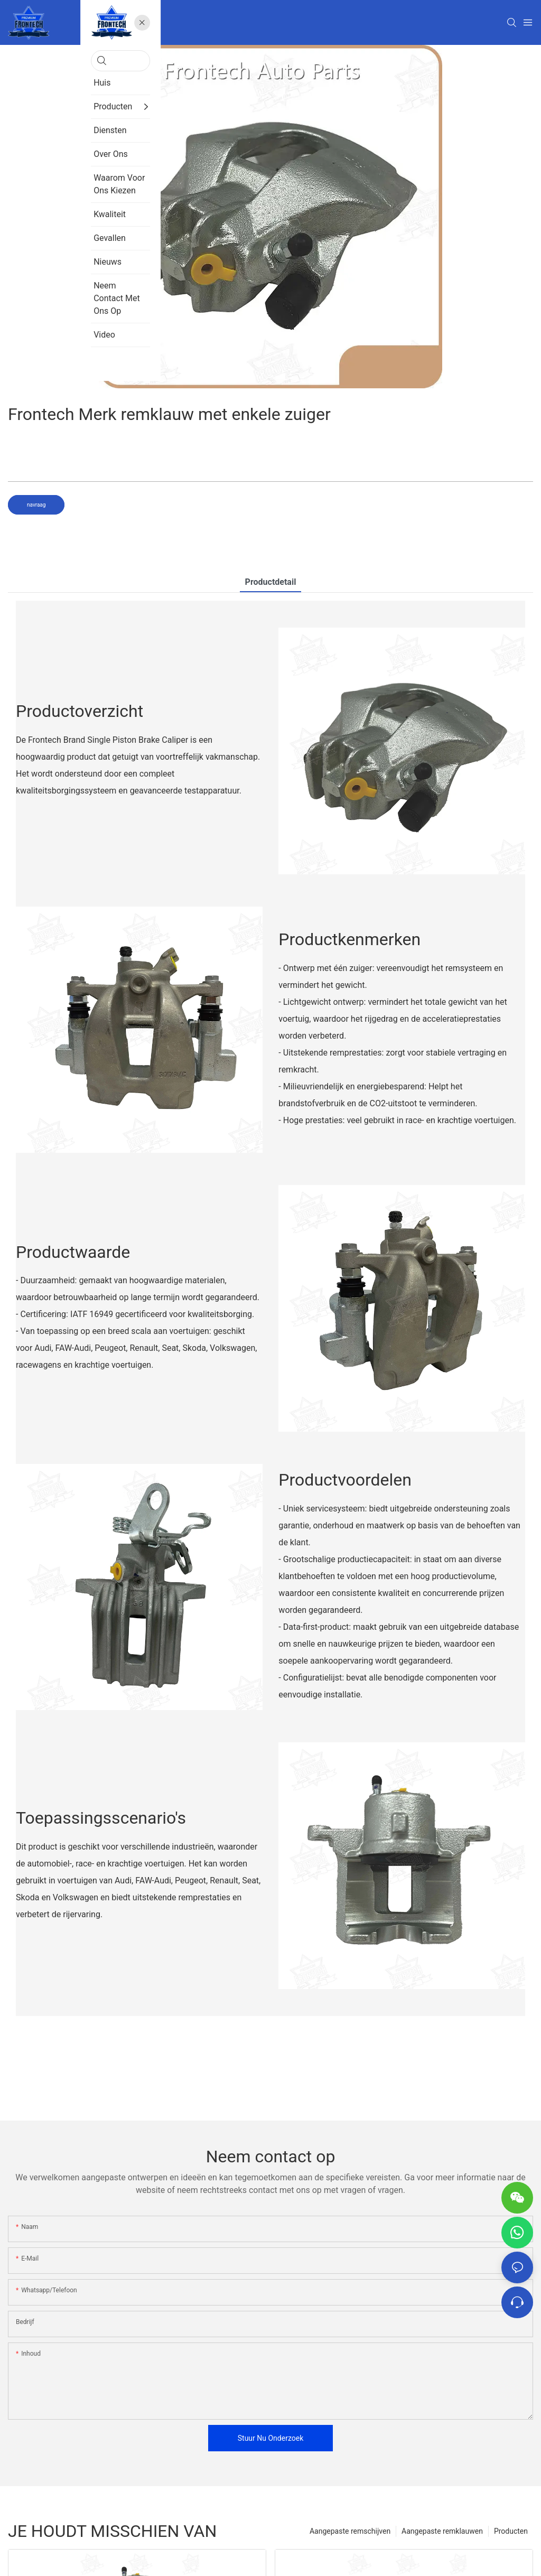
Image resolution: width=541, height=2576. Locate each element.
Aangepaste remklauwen (442, 2531)
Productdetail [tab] (270, 582)
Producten (511, 2531)
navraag (36, 505)
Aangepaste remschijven (350, 2531)
